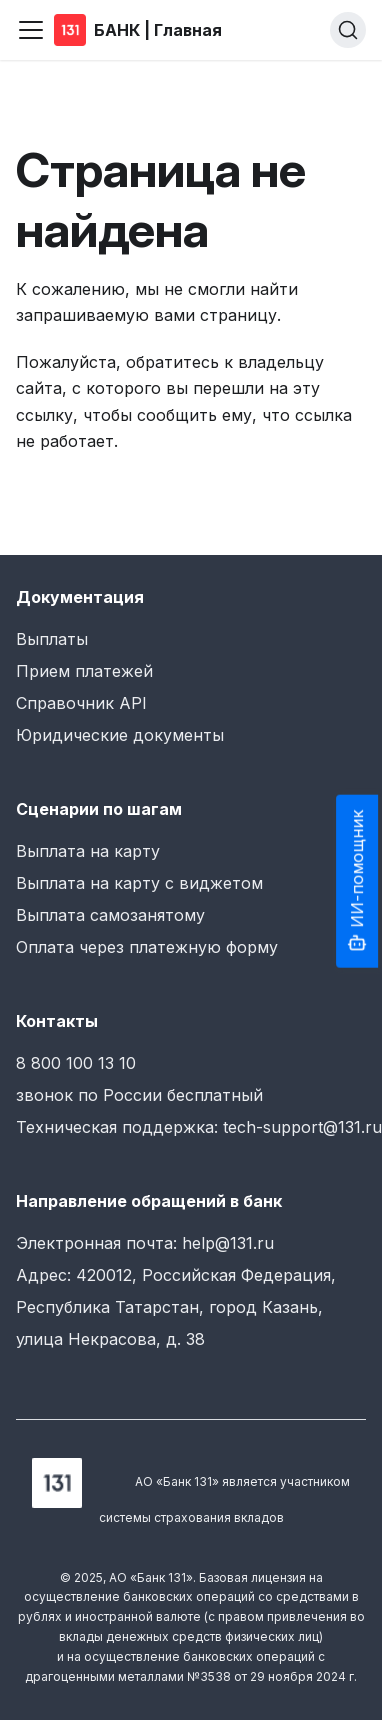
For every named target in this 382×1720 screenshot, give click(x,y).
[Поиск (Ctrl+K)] (348, 30)
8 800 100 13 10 (76, 1063)
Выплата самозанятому (110, 915)
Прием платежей (84, 671)
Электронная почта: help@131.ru (145, 1243)
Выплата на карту (88, 851)
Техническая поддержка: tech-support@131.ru (199, 1127)
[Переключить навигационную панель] (31, 30)
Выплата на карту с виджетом (139, 883)
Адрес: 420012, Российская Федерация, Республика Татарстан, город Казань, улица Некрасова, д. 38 (176, 1307)
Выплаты (52, 639)
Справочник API (81, 703)
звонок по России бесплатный (139, 1095)
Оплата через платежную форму (147, 947)
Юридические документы (120, 735)
